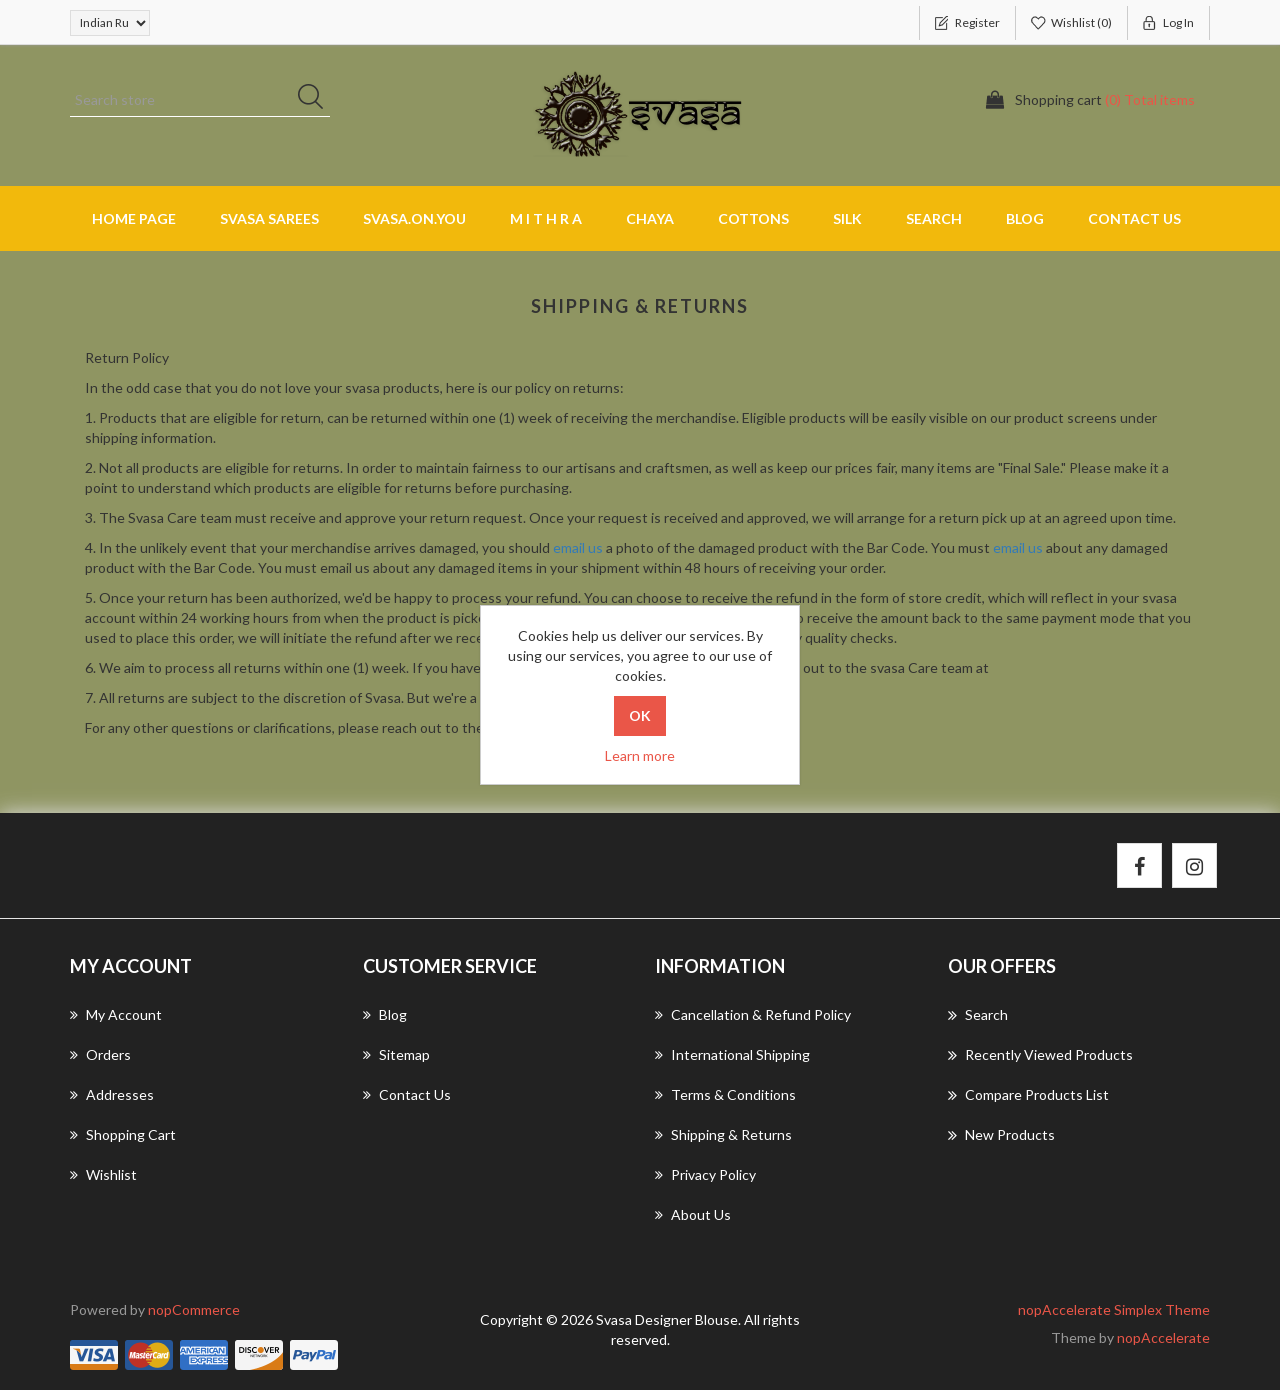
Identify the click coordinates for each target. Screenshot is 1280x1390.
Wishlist (103, 1174)
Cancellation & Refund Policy (753, 1014)
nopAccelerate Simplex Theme (1114, 1309)
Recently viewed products (1040, 1055)
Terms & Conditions (725, 1094)
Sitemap (396, 1054)
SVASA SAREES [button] (269, 218)
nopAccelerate (1163, 1337)
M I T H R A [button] (546, 218)
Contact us (1134, 218)
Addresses (112, 1094)
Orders (100, 1054)
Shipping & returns (723, 1134)
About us (693, 1214)
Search (934, 218)
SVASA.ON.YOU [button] (414, 218)
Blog (1025, 218)
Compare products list (1028, 1095)
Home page (134, 218)
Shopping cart (123, 1134)
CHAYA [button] (650, 218)
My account (116, 1014)
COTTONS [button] (753, 218)
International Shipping (732, 1054)
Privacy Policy (705, 1174)
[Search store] (200, 100)
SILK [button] (847, 218)
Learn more (640, 755)
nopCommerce (194, 1309)
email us (578, 547)
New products (1001, 1135)
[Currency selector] (110, 23)
